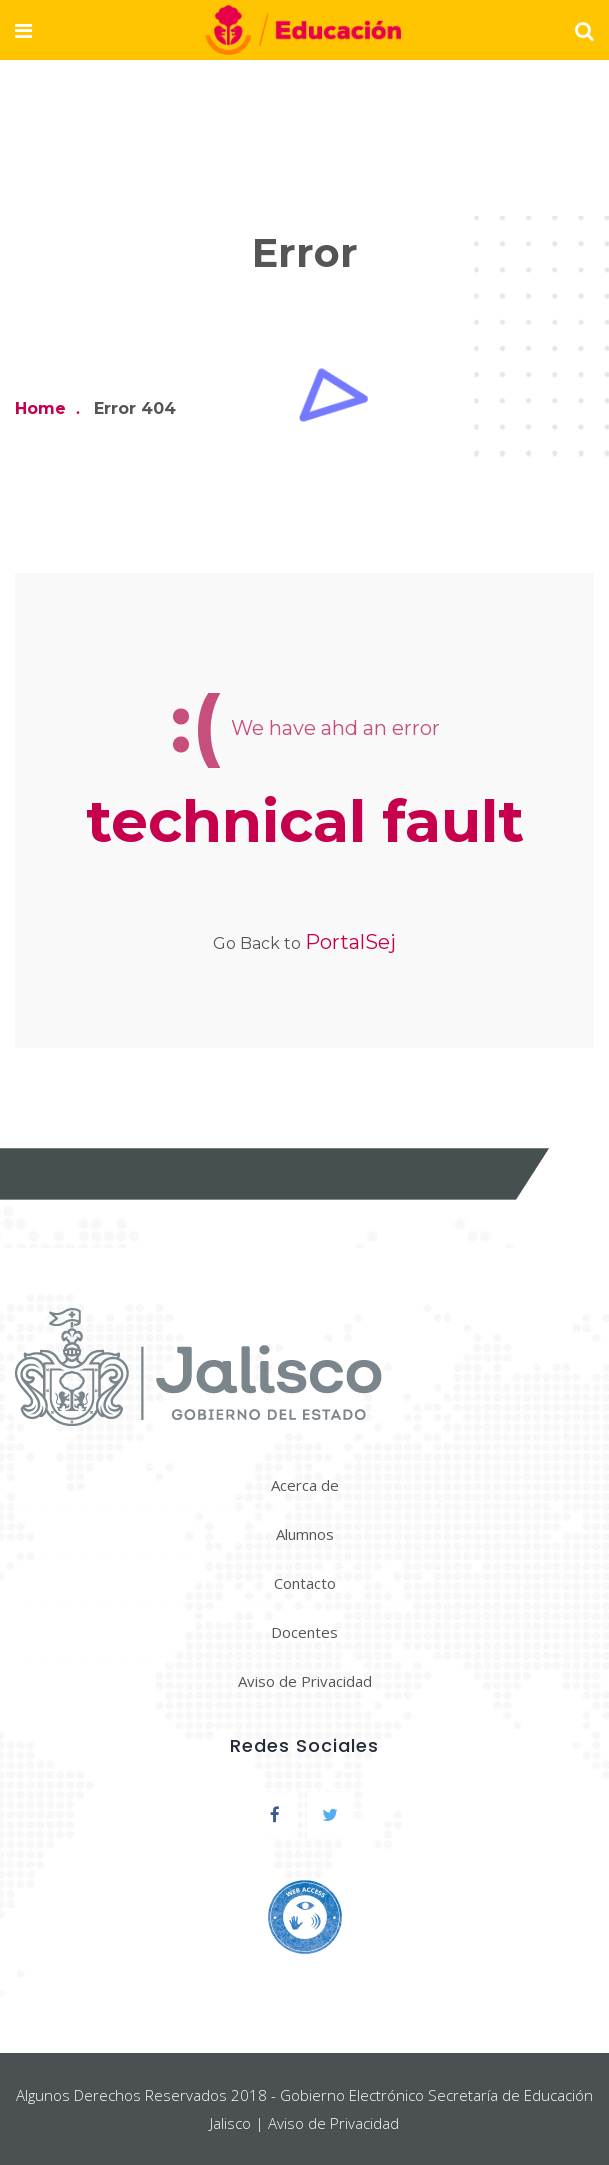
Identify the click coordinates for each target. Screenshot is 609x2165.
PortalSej (350, 942)
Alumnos (305, 1534)
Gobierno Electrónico (352, 2095)
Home (40, 408)
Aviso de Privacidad (305, 1681)
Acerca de (305, 1485)
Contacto (305, 1583)
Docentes (304, 1632)
